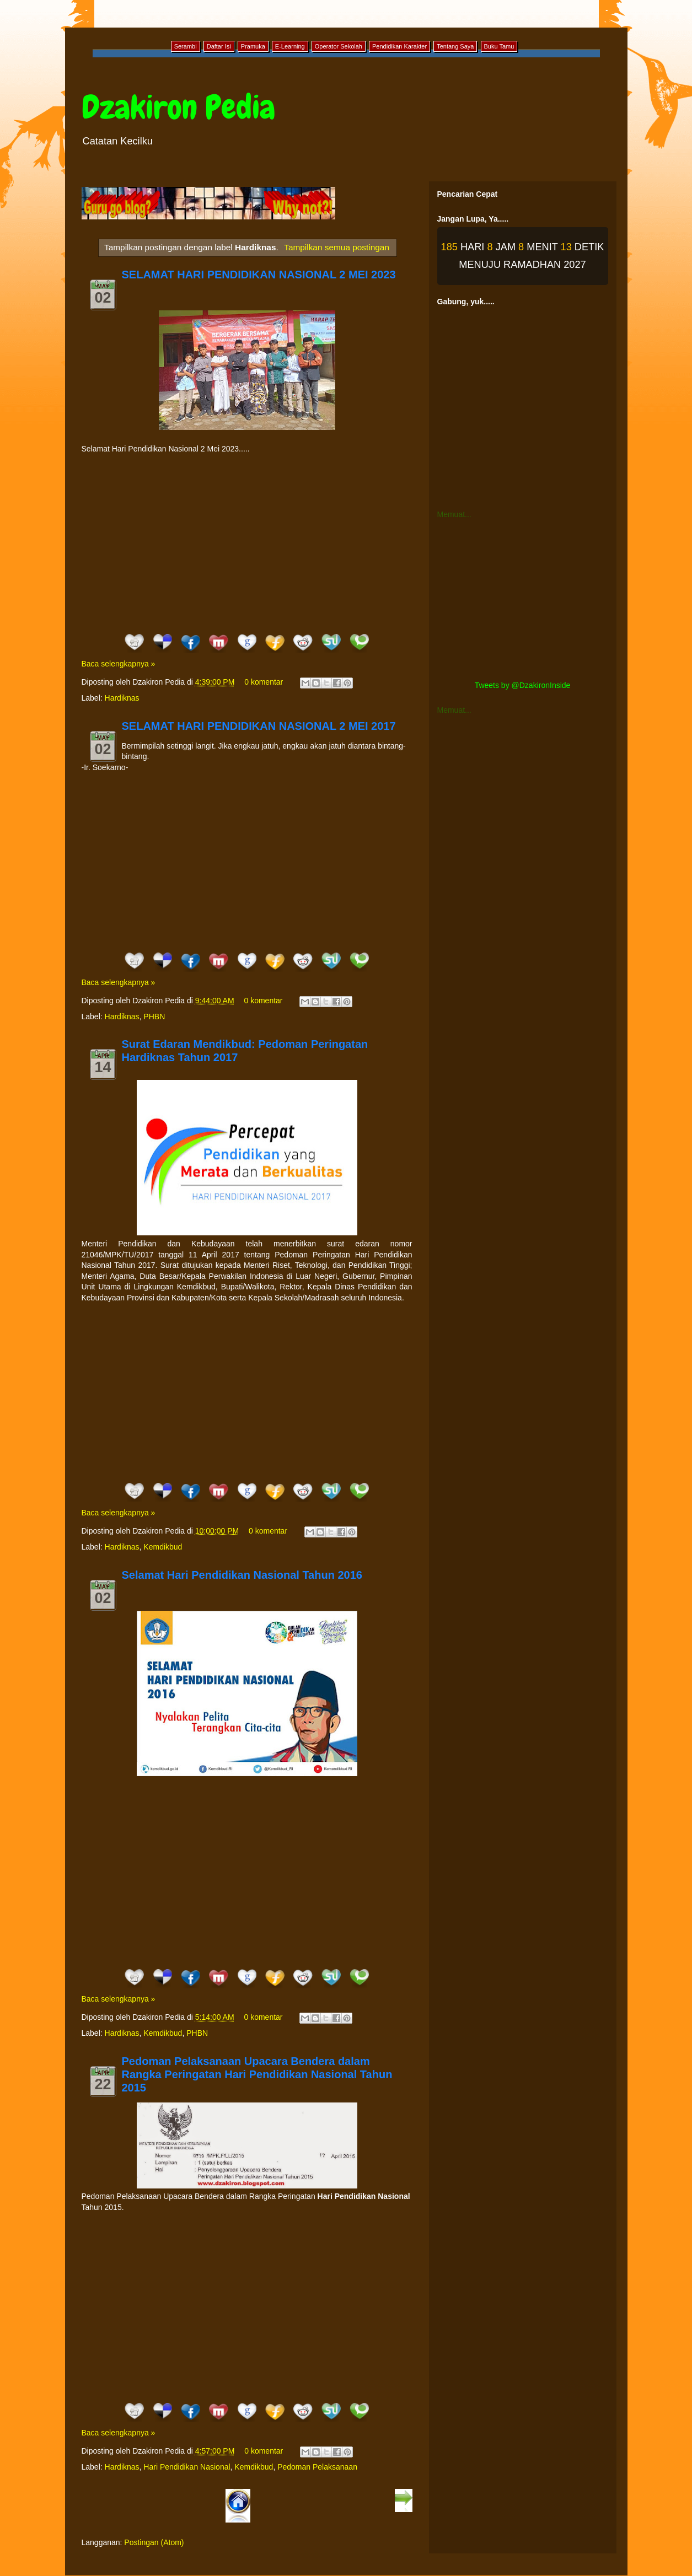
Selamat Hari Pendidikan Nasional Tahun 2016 (242, 1575)
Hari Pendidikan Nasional (186, 2466)
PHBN (154, 1016)
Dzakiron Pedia (178, 107)
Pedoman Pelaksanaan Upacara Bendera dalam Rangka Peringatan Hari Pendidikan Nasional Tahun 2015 (257, 2074)
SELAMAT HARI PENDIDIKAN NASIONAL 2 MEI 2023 (259, 274)
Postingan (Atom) (154, 2542)
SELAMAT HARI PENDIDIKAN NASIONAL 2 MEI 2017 (259, 726)
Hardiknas (122, 697)
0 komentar (263, 681)
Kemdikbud (162, 1546)
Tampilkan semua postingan (336, 247)
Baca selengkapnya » (118, 663)
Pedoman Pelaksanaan (317, 2466)
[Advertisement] (247, 543)
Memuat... (454, 514)
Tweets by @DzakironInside (523, 685)
